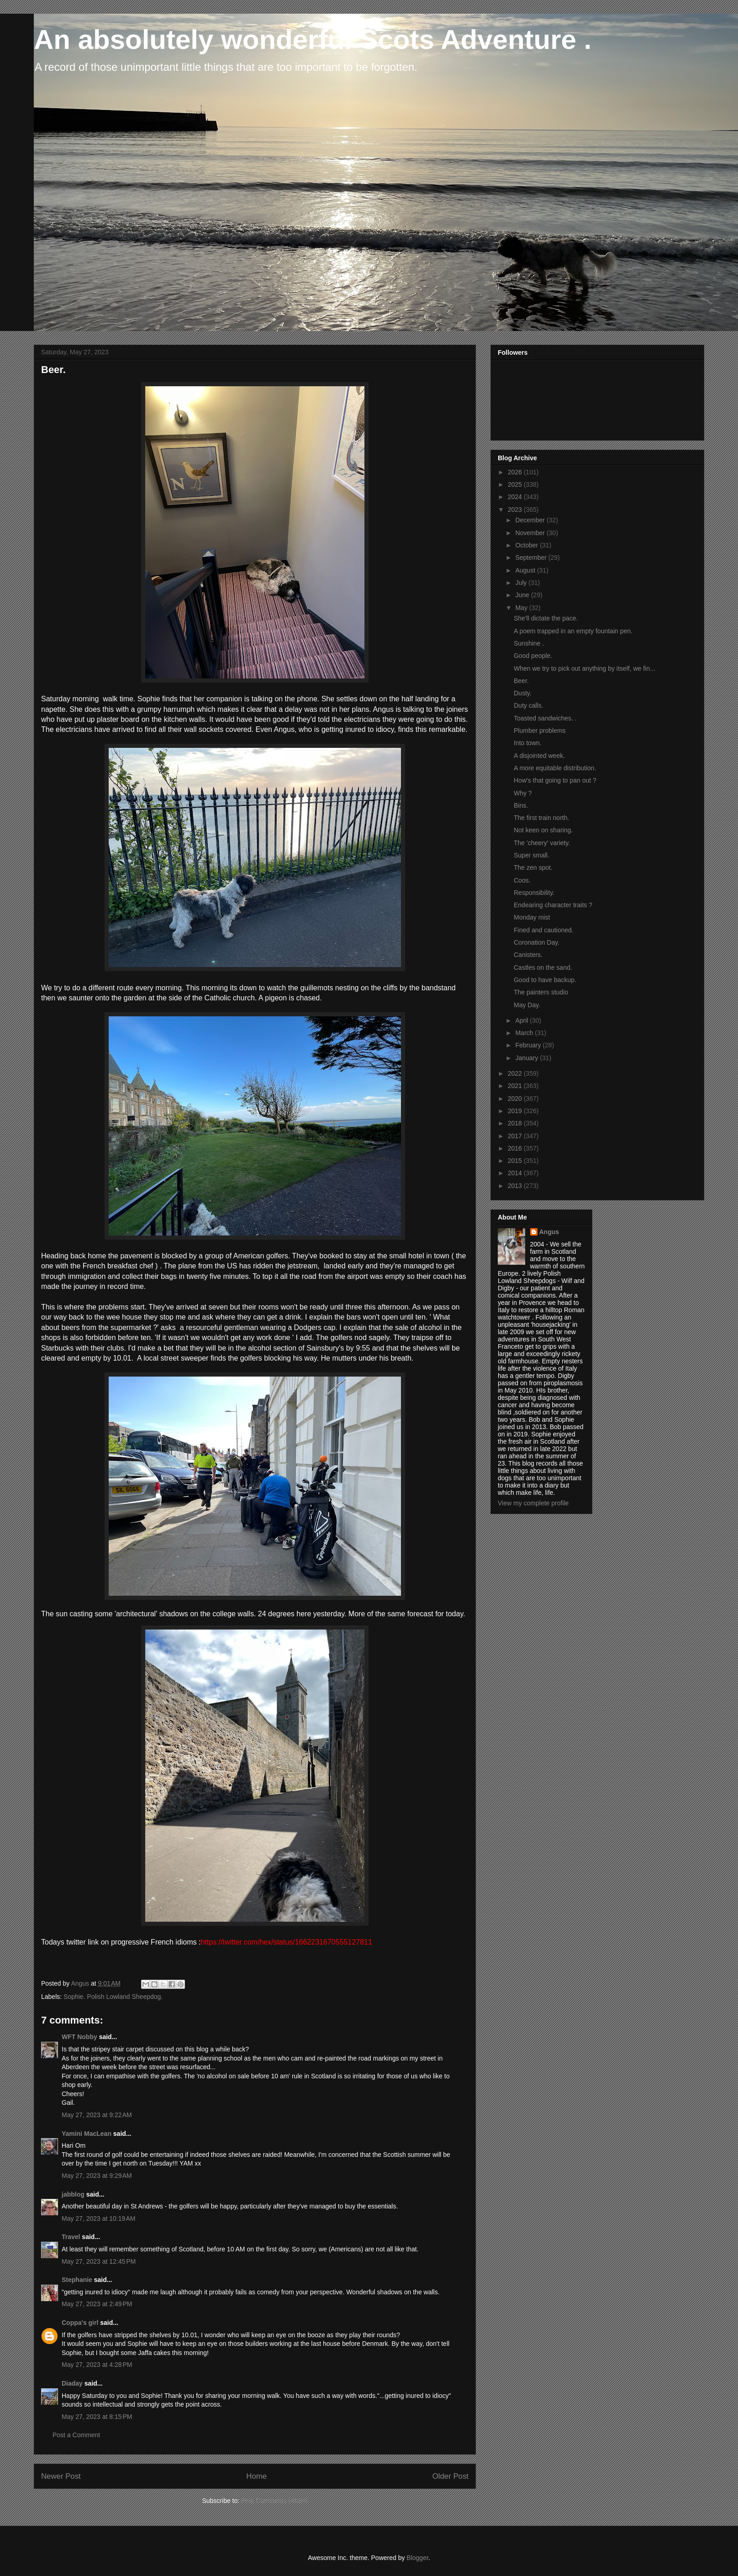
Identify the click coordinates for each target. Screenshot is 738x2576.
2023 (516, 509)
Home (256, 2476)
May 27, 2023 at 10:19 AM (99, 2218)
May (522, 607)
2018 (516, 1123)
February (529, 1045)
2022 (516, 1073)
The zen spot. (533, 867)
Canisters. (528, 954)
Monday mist (532, 917)
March (525, 1032)
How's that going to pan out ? (555, 780)
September (531, 557)
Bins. (521, 805)
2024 (516, 496)
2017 (516, 1136)
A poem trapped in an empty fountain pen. (573, 631)
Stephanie (77, 2279)
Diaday (72, 2383)
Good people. (533, 655)
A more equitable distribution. (555, 768)
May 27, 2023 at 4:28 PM (97, 2364)
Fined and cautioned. (544, 930)
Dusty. (523, 693)
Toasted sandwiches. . (545, 718)
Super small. (531, 855)
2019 (516, 1111)
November (530, 532)
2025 (516, 484)
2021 (516, 1085)
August (526, 570)
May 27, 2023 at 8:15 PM (97, 2416)
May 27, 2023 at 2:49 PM (97, 2304)
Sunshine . (529, 643)
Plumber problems (540, 730)
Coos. (522, 880)
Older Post (450, 2476)
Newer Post (61, 2476)
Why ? (523, 793)
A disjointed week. (539, 755)
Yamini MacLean (86, 2133)
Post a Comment (76, 2435)
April (522, 1020)
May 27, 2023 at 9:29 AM (97, 2175)
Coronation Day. (536, 942)
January (527, 1058)
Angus (549, 1231)
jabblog (73, 2194)
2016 (516, 1148)
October (527, 545)
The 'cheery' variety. (542, 842)
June (523, 595)
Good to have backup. (545, 979)
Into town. (528, 743)
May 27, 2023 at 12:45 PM (99, 2261)
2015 (516, 1160)
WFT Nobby (79, 2036)
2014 (516, 1173)
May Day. (527, 1005)
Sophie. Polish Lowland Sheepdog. (113, 1996)
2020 (516, 1098)
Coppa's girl (80, 2322)
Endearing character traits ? (553, 905)
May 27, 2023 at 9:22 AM (97, 2115)
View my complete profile (533, 1503)
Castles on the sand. (543, 967)
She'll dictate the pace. (546, 618)
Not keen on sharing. (543, 830)
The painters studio (541, 992)
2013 (516, 1185)
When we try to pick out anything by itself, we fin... (584, 668)
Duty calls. (528, 705)
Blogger (417, 2557)
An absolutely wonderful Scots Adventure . (312, 39)
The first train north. (541, 817)
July (521, 582)
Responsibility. (534, 892)
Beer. (521, 680)
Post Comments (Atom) (274, 2500)
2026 (516, 472)
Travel (71, 2236)
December (530, 520)
